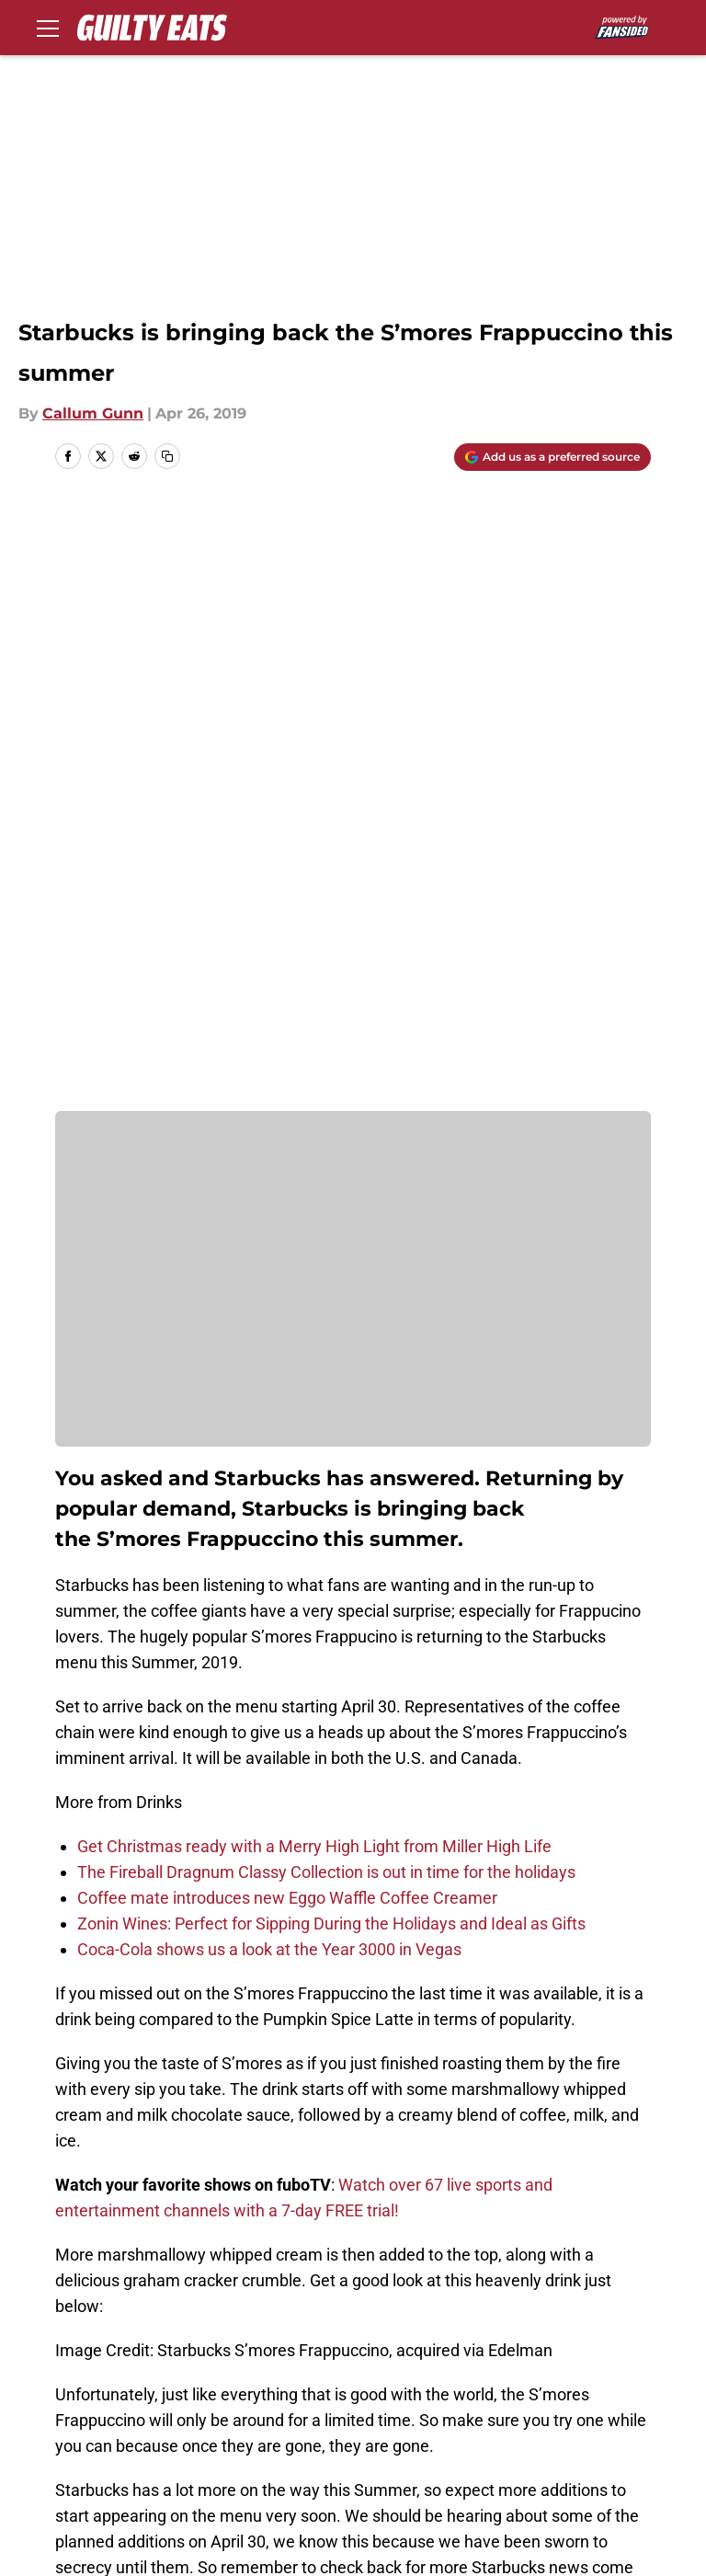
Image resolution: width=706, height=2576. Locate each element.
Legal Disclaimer (260, 2472)
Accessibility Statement (436, 2472)
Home (75, 2275)
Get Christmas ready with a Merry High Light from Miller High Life (314, 1250)
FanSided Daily (101, 2438)
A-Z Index (587, 2472)
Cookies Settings (108, 2506)
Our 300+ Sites (605, 2404)
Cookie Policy (95, 2472)
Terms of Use (601, 2438)
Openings (233, 2404)
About (69, 2404)
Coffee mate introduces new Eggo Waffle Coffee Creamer (287, 1301)
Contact (379, 2404)
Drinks (137, 2275)
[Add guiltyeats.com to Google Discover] (552, 457)
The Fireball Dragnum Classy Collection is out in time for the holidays (326, 1276)
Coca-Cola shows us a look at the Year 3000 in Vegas (269, 1353)
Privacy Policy (400, 2438)
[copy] (167, 456)
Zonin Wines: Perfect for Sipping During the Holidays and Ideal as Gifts (331, 1327)
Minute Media (136, 2555)
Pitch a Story (245, 2438)
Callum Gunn (92, 413)
